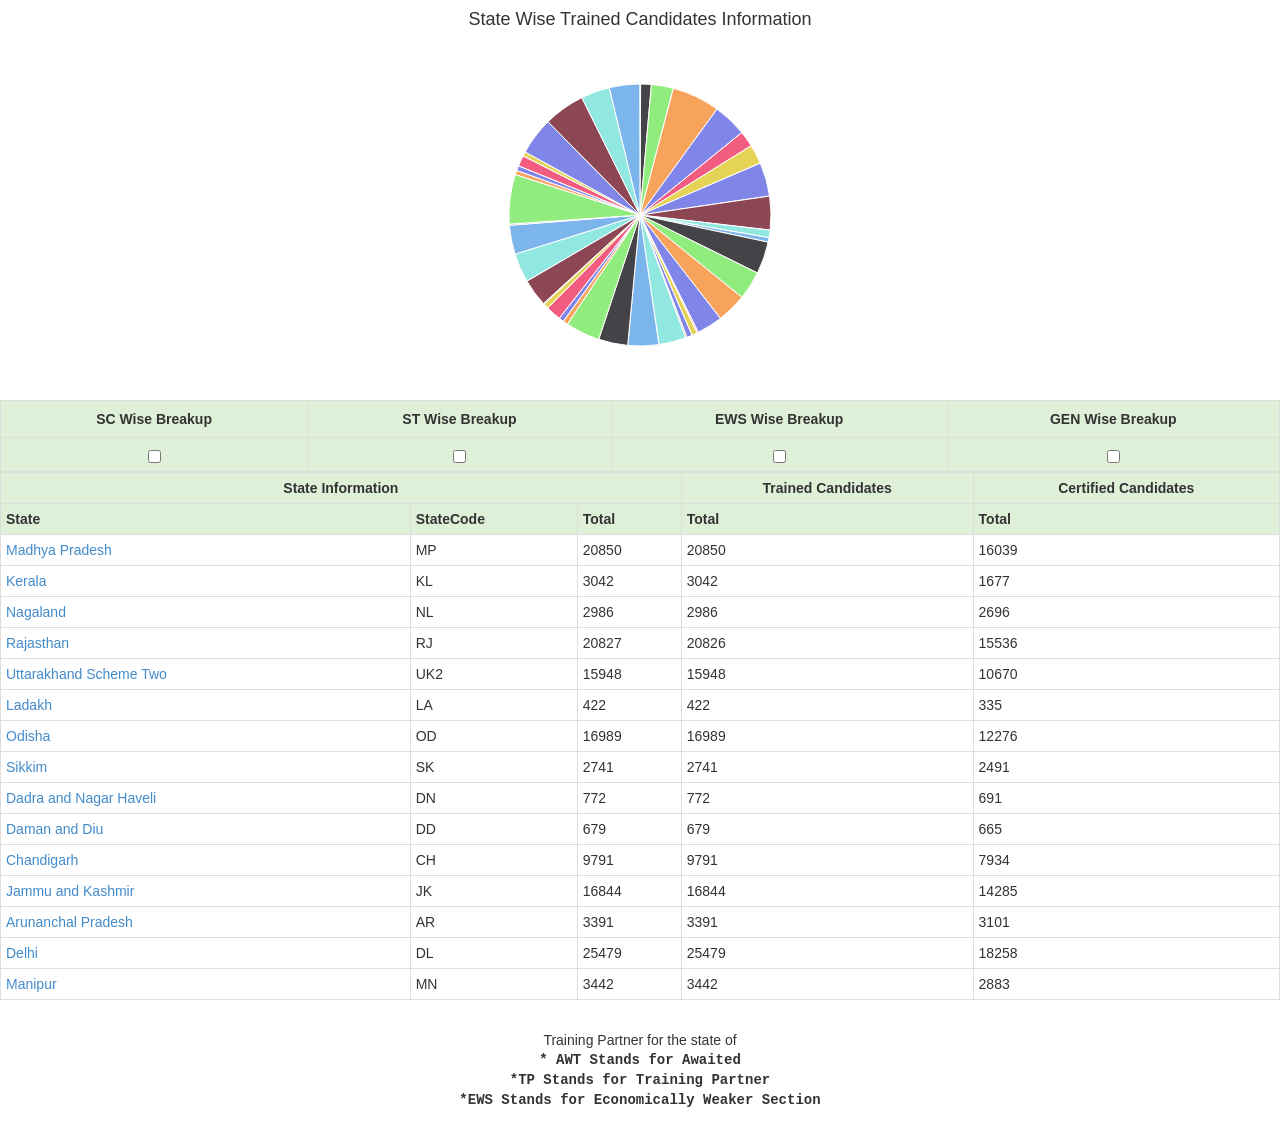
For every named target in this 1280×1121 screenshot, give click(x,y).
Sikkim (26, 767)
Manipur (31, 984)
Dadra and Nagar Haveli (81, 798)
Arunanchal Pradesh (69, 922)
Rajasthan (37, 643)
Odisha (28, 736)
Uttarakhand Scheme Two (86, 674)
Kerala (26, 581)
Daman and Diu (54, 829)
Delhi (22, 953)
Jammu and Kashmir (70, 891)
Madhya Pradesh (59, 550)
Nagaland (36, 612)
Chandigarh (42, 860)
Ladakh (29, 705)
